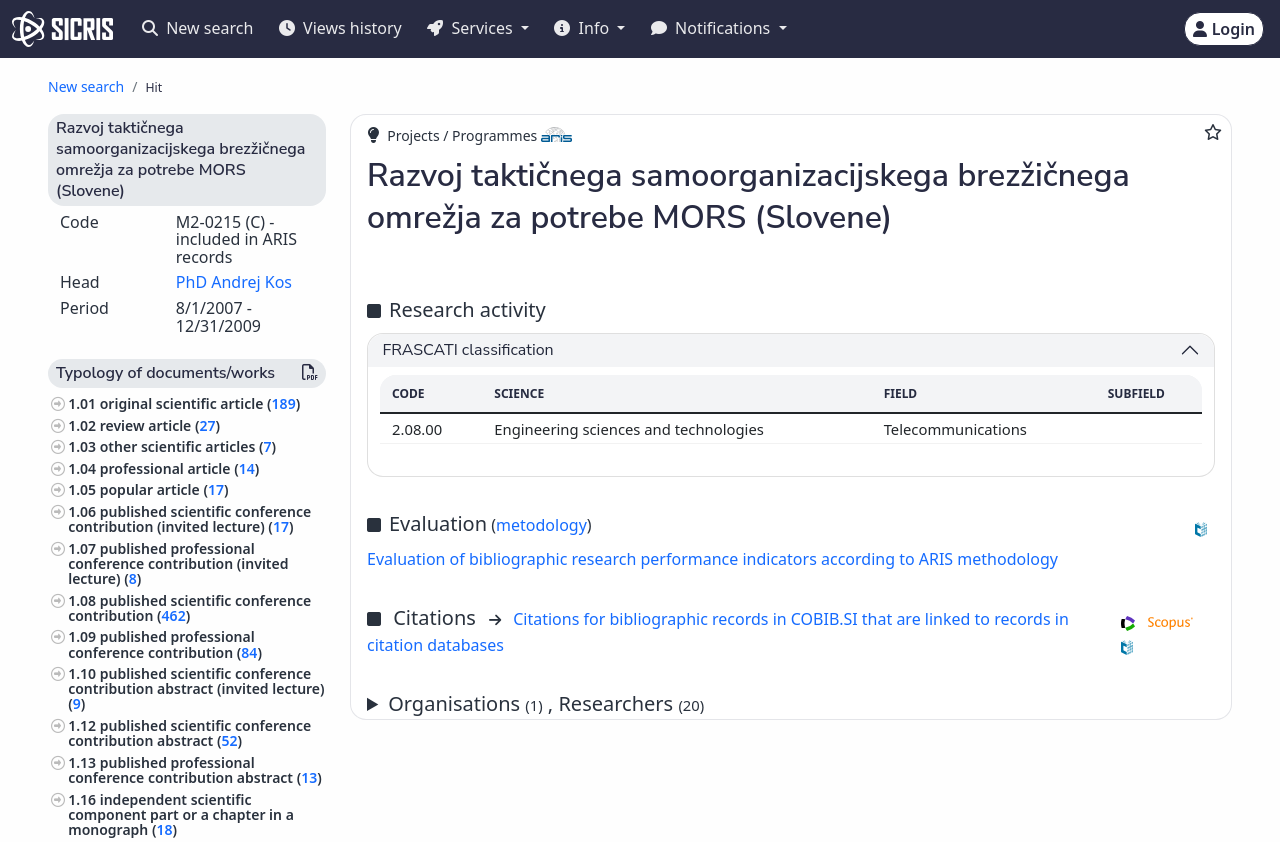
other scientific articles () (188, 446)
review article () (160, 425)
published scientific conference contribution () (189, 608)
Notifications (713, 28)
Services (471, 28)
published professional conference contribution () (165, 644)
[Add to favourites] (1213, 132)
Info (583, 28)
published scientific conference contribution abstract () (189, 733)
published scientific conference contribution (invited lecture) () (189, 519)
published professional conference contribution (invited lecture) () (178, 563)
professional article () (180, 468)
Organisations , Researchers (546, 703)
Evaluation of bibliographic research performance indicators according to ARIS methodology (712, 559)
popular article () (164, 489)
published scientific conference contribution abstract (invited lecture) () (196, 688)
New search (197, 28)
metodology (541, 525)
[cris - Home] (62, 29)
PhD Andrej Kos (234, 282)
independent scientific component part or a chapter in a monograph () (181, 814)
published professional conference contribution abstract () (195, 770)
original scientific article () (200, 403)
